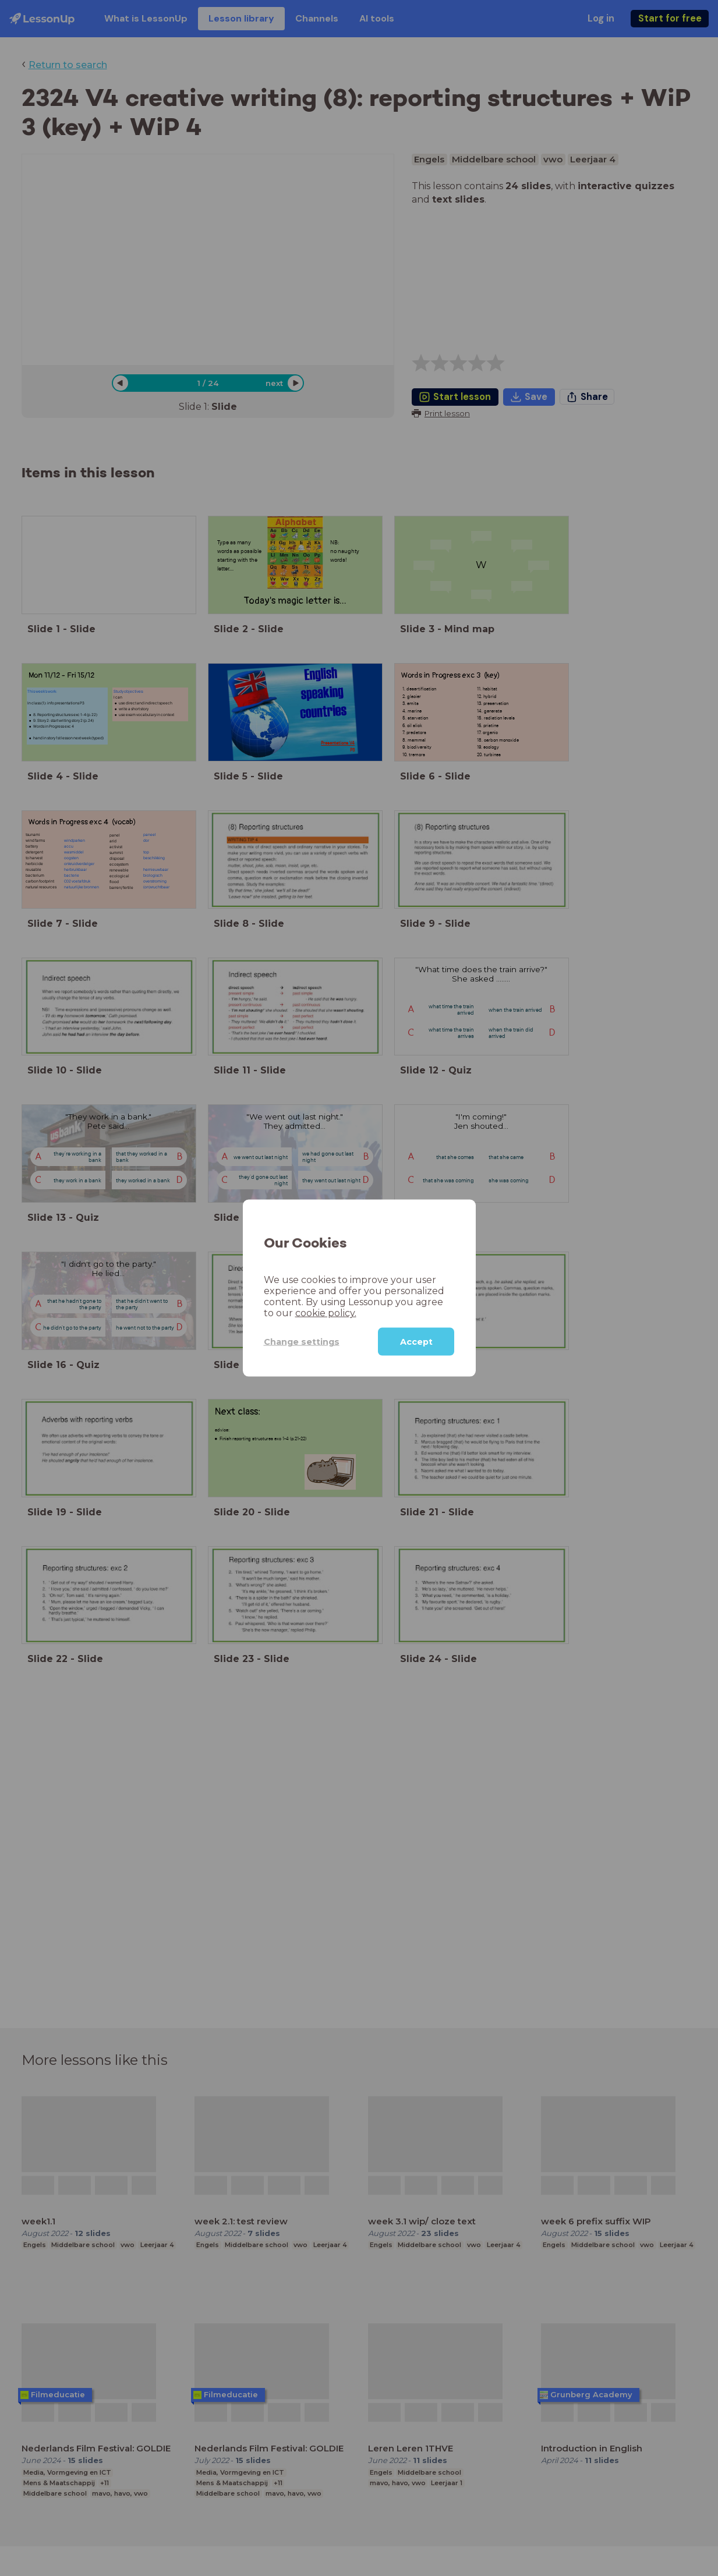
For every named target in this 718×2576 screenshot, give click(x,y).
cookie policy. (325, 1313)
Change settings (301, 1341)
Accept (416, 1342)
